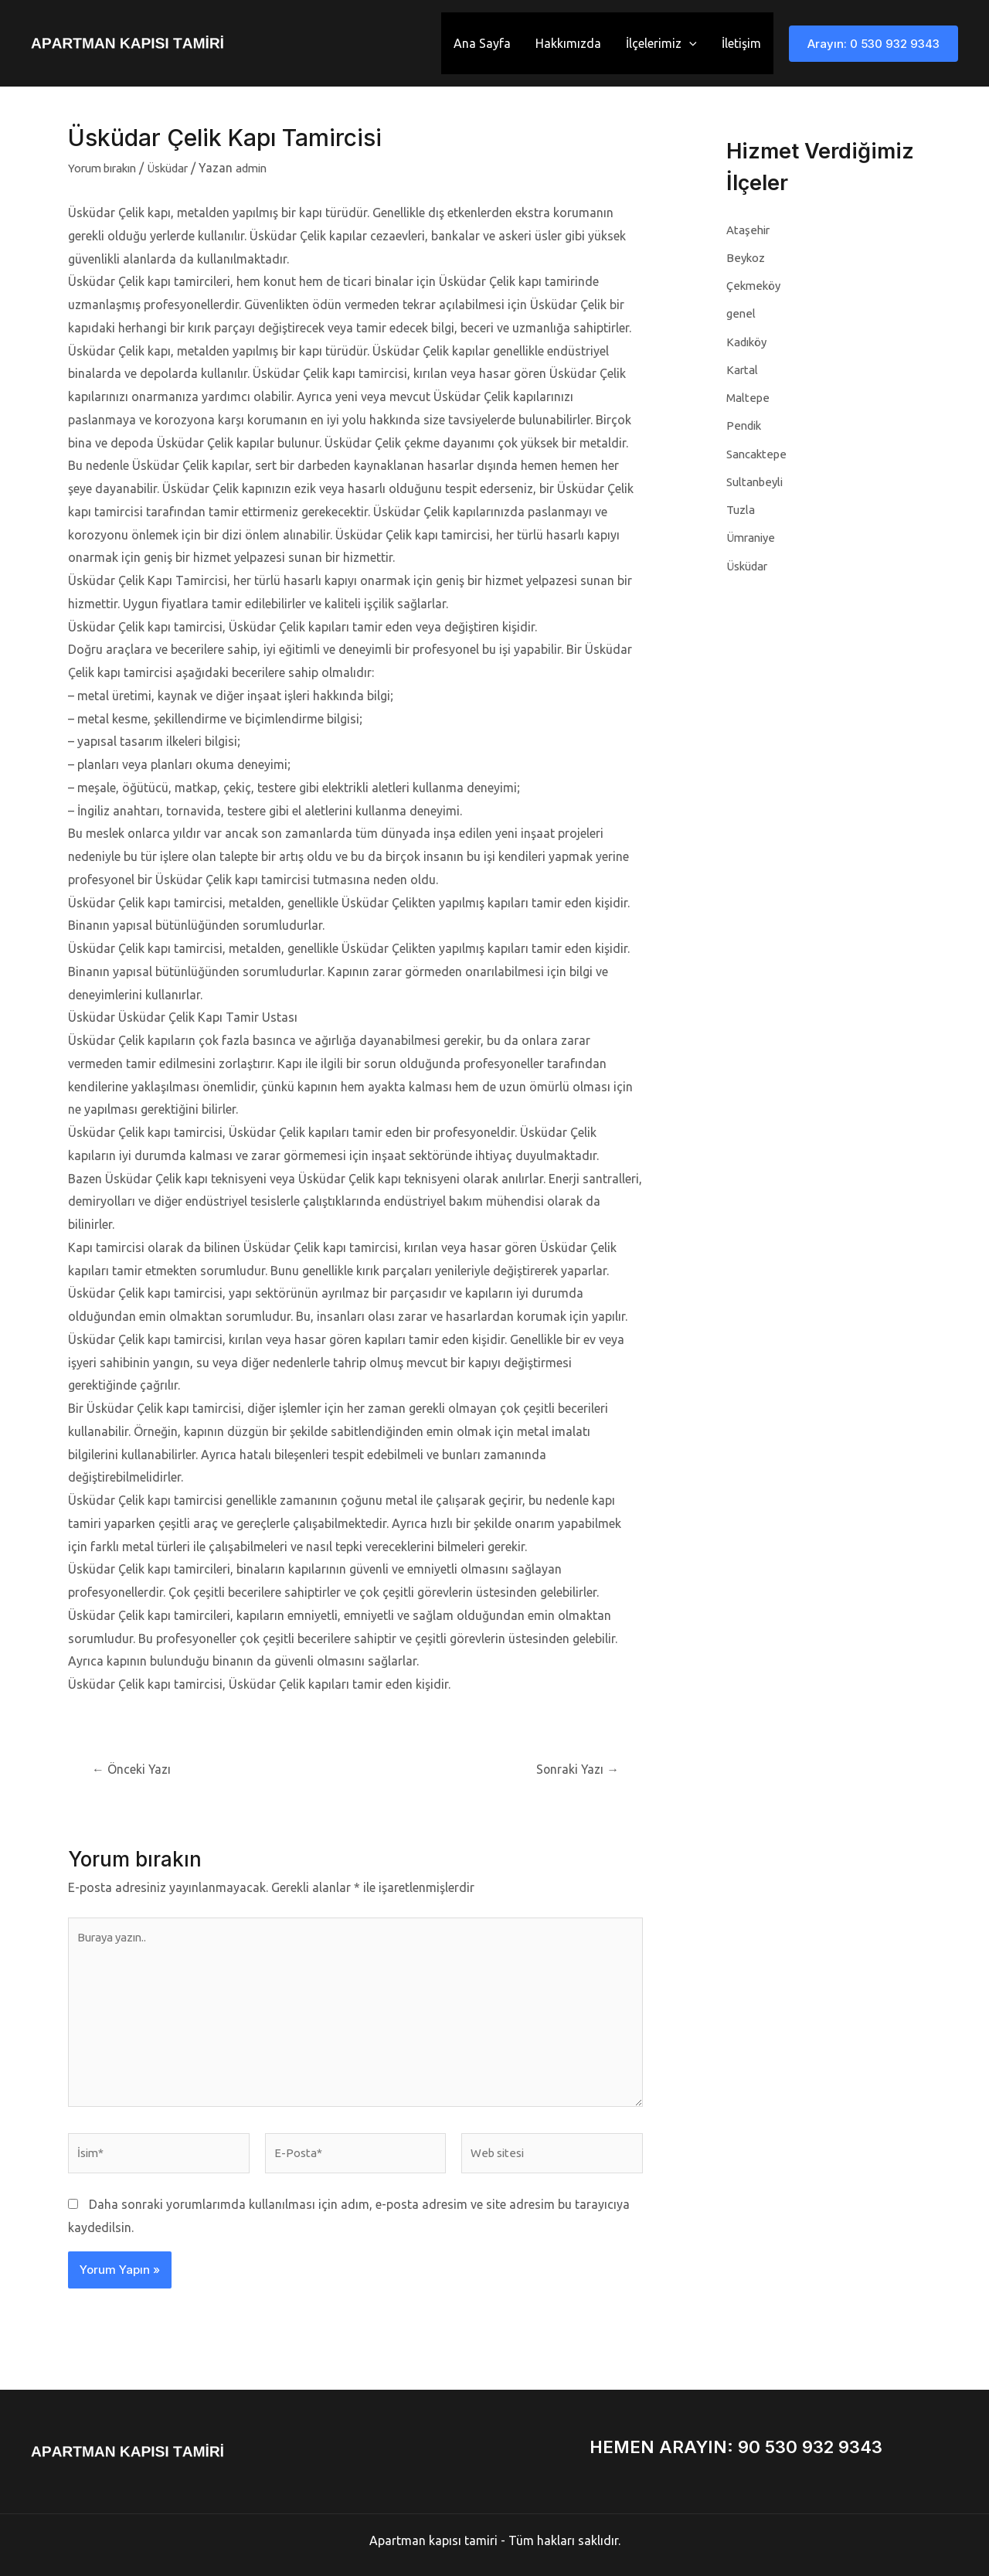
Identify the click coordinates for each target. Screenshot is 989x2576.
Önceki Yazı (135, 1768)
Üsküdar (180, 168)
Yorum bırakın (107, 168)
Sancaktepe (758, 452)
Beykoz (746, 257)
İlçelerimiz (661, 43)
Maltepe (748, 396)
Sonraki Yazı (574, 1768)
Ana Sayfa (482, 43)
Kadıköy (749, 341)
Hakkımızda (568, 43)
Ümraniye (753, 536)
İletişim (741, 43)
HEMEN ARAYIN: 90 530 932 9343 (736, 2446)
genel (741, 313)
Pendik (744, 424)
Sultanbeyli (756, 480)
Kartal (743, 369)
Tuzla (741, 508)
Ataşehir (749, 230)
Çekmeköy (754, 285)
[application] (689, 43)
